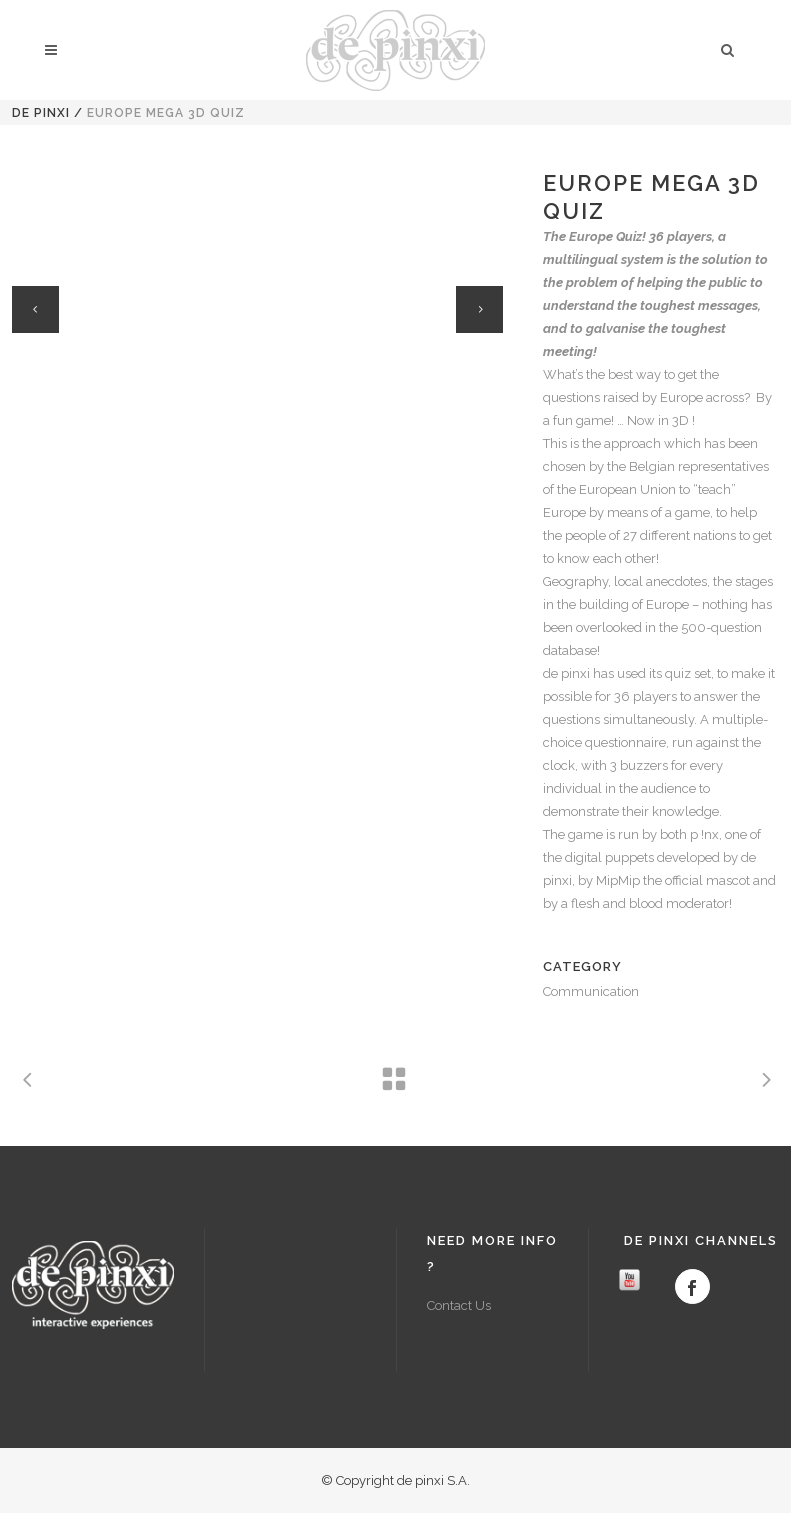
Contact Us (459, 1305)
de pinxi (41, 113)
